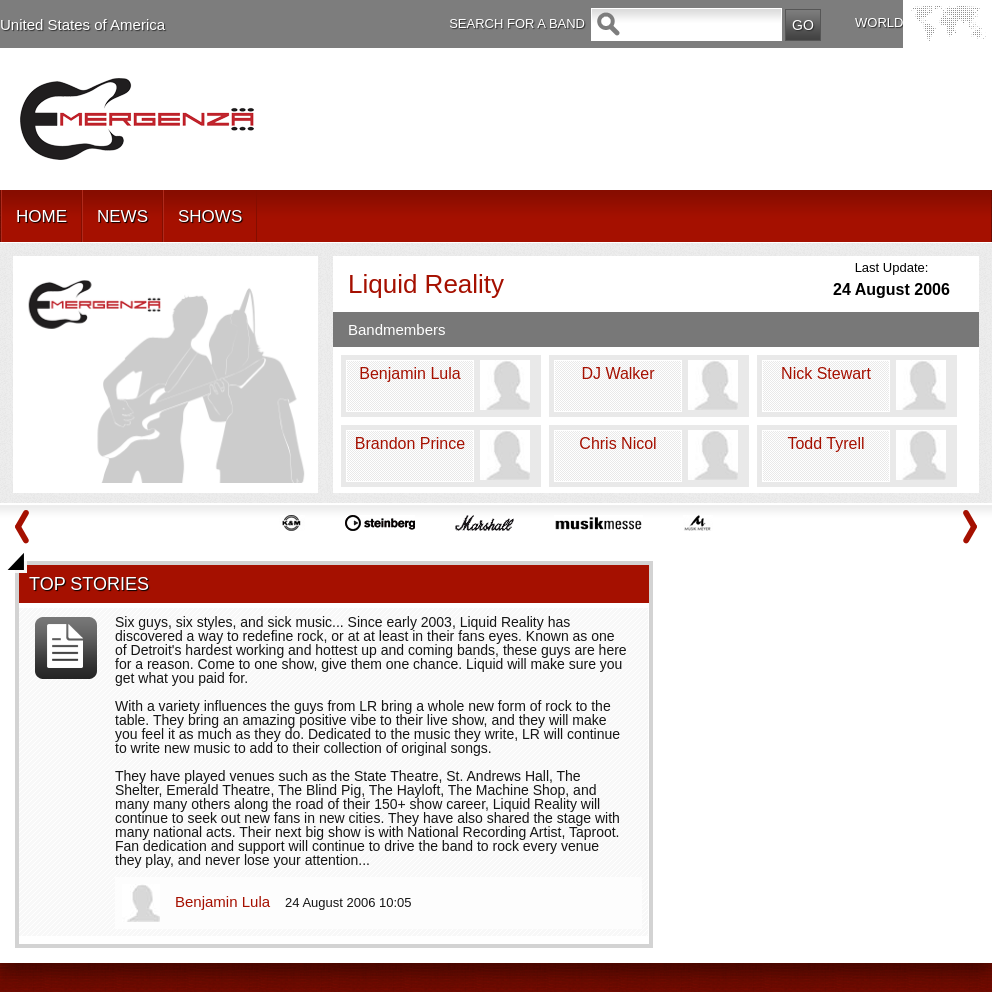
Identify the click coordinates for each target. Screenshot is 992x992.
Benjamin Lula (224, 901)
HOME (41, 216)
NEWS (122, 216)
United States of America (82, 24)
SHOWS (210, 216)
